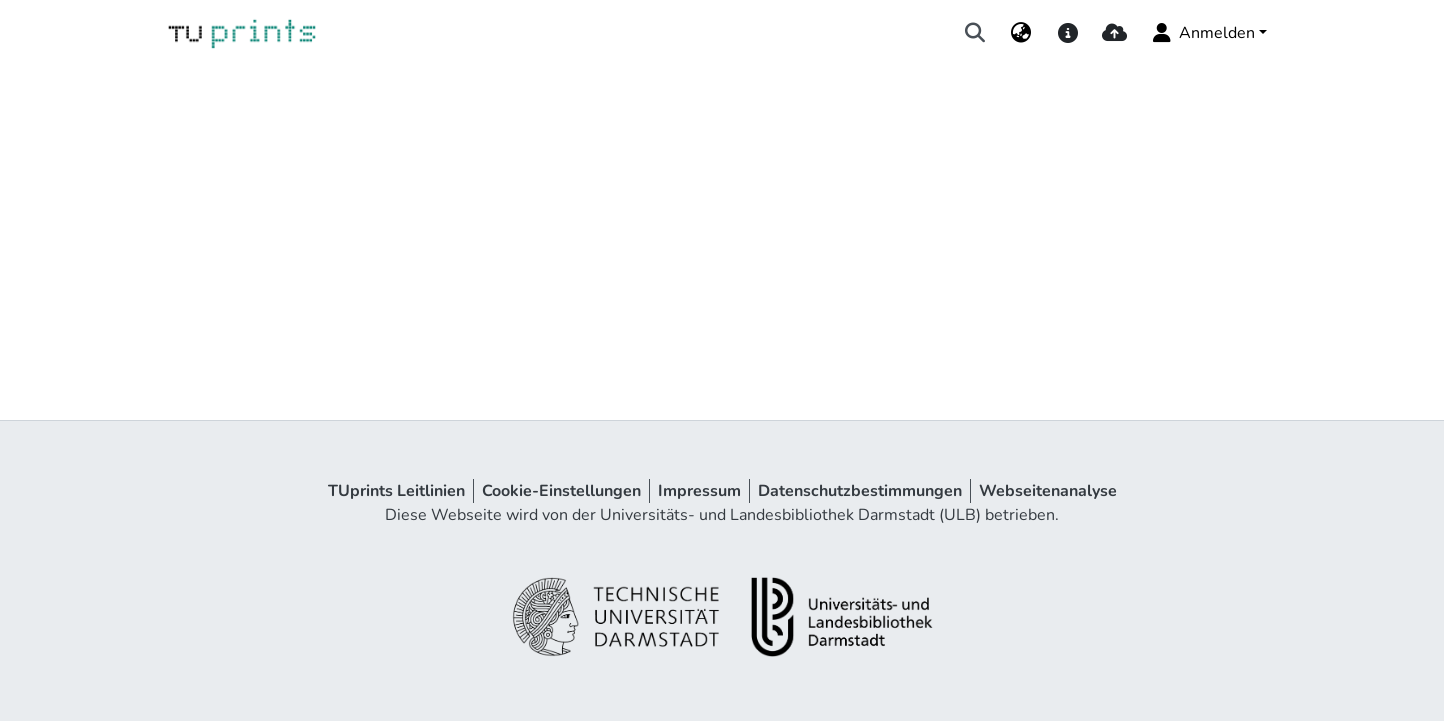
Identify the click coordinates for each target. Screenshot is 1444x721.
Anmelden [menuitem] (1202, 33)
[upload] (1114, 33)
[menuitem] (1021, 33)
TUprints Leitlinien (396, 491)
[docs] (1067, 33)
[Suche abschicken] (975, 33)
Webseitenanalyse (1048, 491)
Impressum (699, 491)
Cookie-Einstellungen (561, 491)
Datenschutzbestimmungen (860, 491)
